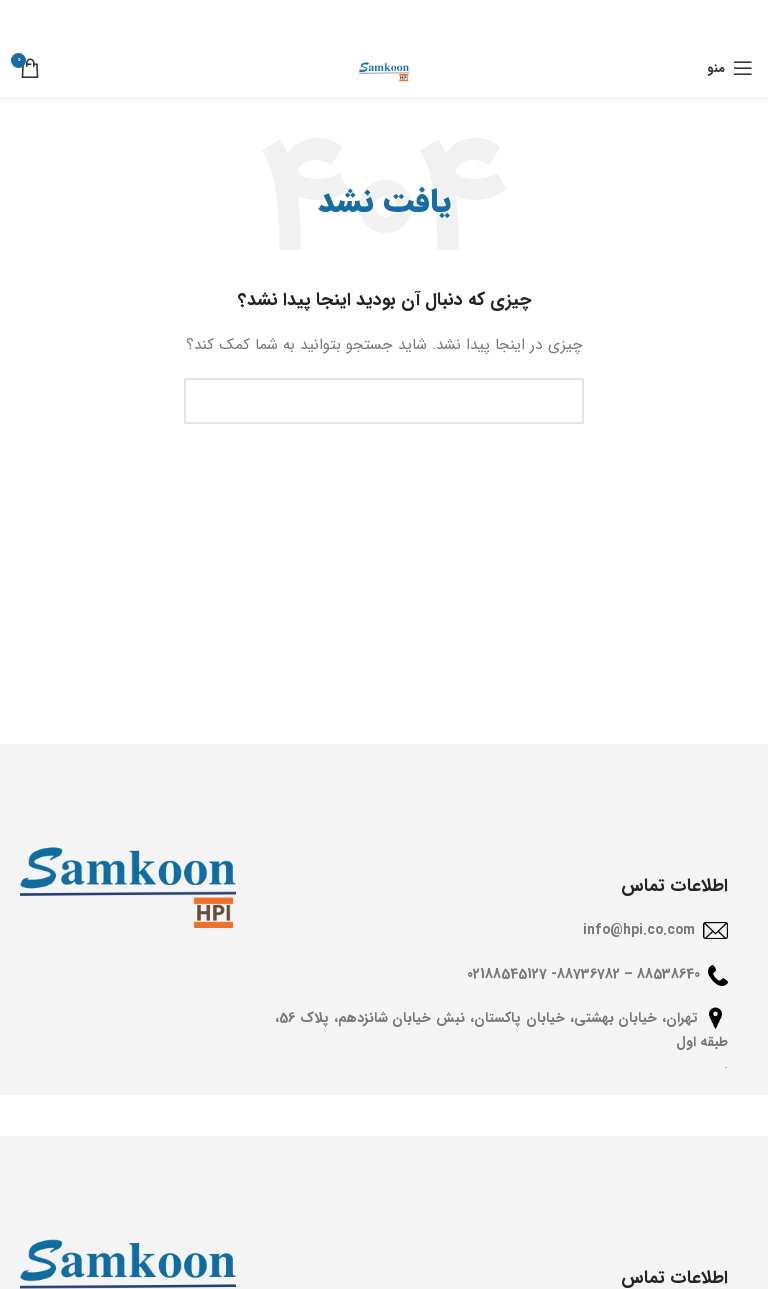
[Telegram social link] (329, 19)
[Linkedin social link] (358, 19)
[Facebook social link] (442, 19)
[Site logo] (384, 67)
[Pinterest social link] (386, 19)
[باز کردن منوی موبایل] (730, 68)
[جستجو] (384, 401)
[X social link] (416, 19)
